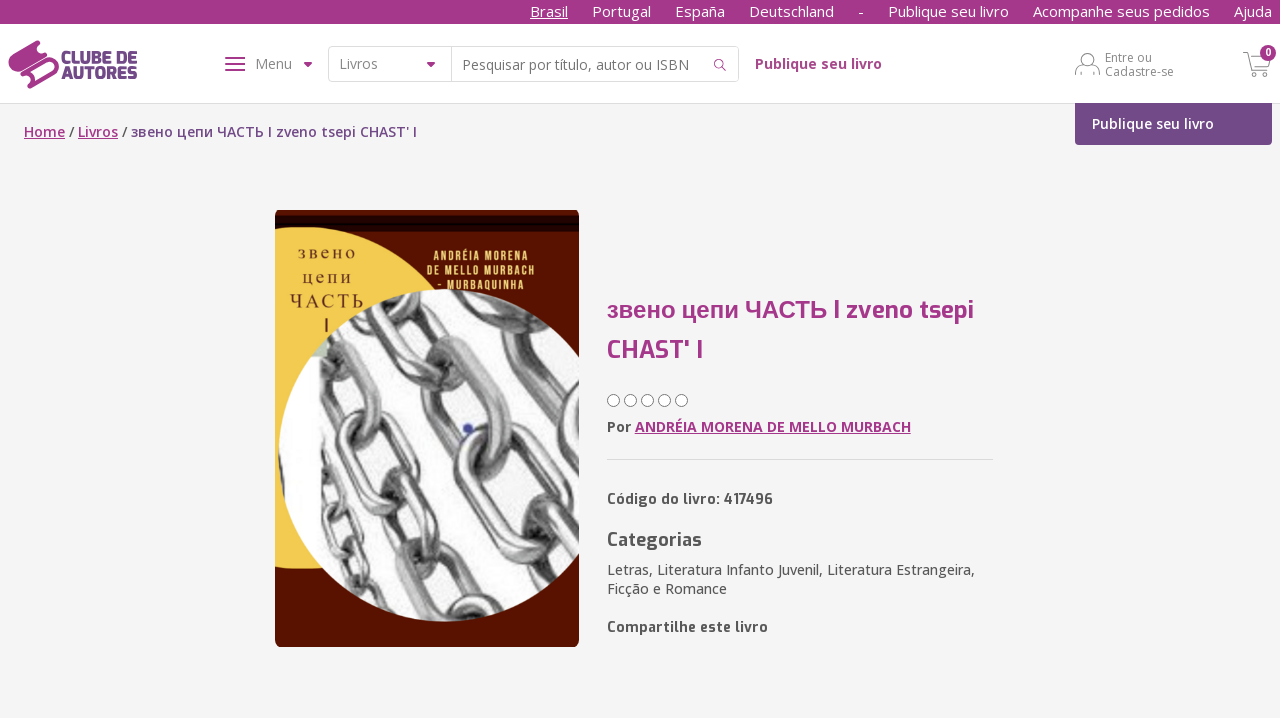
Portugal (621, 11)
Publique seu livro (948, 11)
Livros (98, 131)
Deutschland (791, 11)
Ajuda (1253, 11)
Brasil (549, 11)
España (700, 11)
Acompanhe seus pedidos (1121, 11)
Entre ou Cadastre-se (1139, 64)
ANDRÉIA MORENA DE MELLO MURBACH (773, 426)
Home (44, 131)
